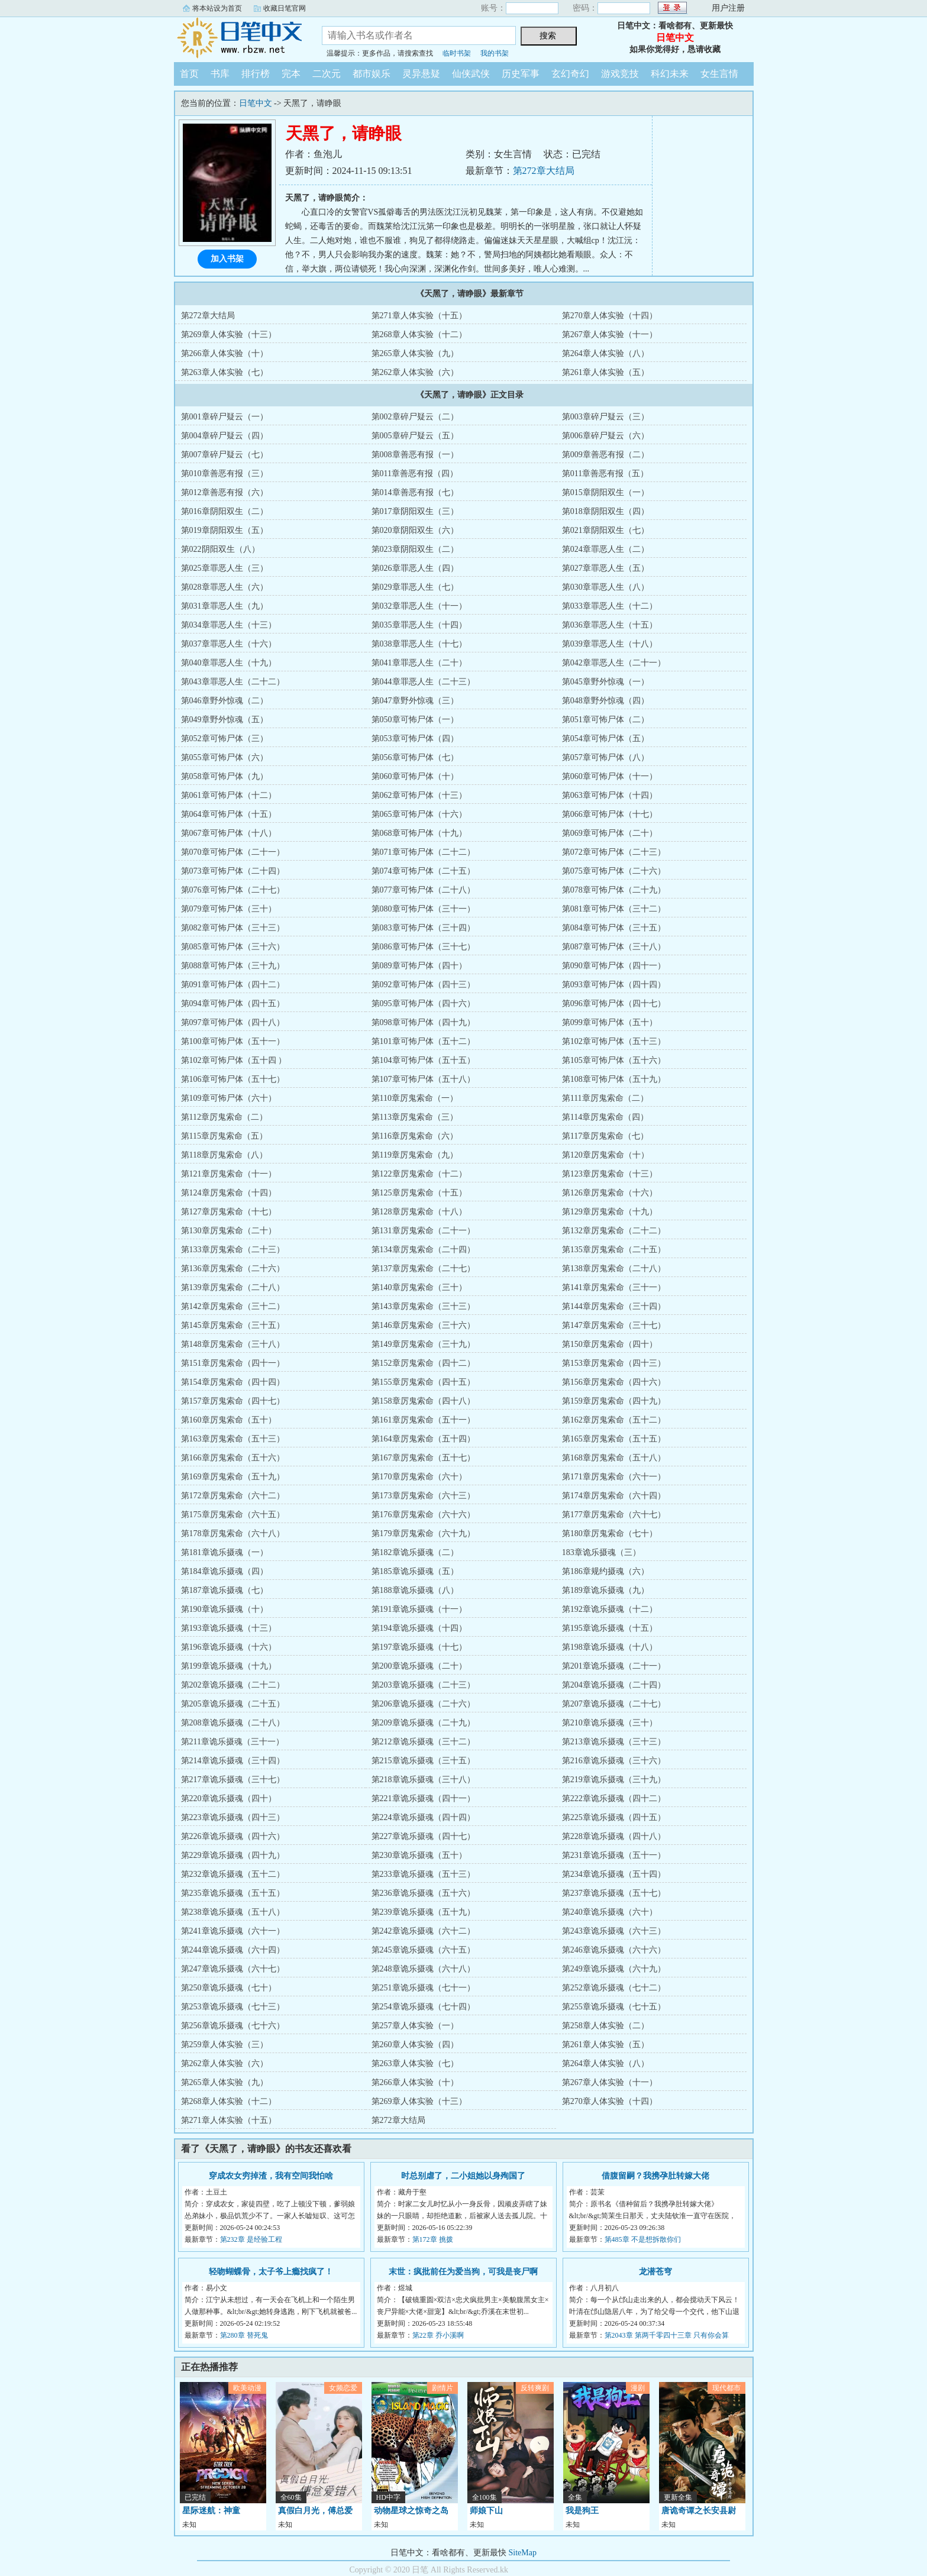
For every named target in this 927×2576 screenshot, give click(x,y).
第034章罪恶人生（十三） (228, 624)
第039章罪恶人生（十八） (609, 643)
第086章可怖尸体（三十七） (423, 946)
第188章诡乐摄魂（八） (415, 1590)
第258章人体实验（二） (605, 2025)
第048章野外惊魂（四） (605, 700)
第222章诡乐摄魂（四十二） (614, 1798)
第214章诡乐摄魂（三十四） (233, 1760)
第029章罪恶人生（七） (415, 587)
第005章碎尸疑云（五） (415, 435)
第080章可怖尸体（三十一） (423, 908)
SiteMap (523, 2552)
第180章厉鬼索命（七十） (609, 1533)
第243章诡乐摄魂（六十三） (614, 1931)
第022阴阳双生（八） (220, 549)
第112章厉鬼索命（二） (224, 1117)
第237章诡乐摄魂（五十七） (614, 1893)
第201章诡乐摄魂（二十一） (614, 1666)
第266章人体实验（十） (224, 353)
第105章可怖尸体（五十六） (614, 1060)
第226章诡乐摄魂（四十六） (233, 1836)
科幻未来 (670, 74)
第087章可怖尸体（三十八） (614, 946)
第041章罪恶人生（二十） (419, 662)
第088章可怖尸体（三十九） (233, 965)
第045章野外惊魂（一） (605, 681)
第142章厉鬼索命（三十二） (233, 1306)
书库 (220, 74)
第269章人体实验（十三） (228, 334)
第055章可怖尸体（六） (224, 757)
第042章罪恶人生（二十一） (614, 662)
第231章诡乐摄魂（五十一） (614, 1855)
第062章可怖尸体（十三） (419, 795)
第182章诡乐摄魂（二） (415, 1552)
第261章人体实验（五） (605, 372)
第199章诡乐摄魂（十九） (228, 1666)
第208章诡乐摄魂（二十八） (233, 1722)
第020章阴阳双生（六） (415, 530)
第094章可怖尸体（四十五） (233, 1003)
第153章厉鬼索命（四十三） (614, 1363)
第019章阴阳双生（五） (224, 530)
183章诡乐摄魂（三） (601, 1552)
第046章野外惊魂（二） (224, 700)
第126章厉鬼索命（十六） (609, 1192)
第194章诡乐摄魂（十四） (419, 1628)
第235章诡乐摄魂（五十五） (233, 1893)
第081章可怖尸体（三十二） (614, 908)
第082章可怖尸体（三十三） (233, 927)
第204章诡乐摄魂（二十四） (614, 1684)
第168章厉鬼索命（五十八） (614, 1457)
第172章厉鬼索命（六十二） (233, 1495)
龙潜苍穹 (655, 2271)
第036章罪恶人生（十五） (609, 624)
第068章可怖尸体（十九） (419, 833)
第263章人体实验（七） (224, 372)
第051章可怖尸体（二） (605, 719)
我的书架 (494, 53)
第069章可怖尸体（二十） (609, 833)
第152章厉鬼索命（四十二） (423, 1363)
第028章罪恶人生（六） (224, 587)
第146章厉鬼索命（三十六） (423, 1325)
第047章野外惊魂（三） (415, 700)
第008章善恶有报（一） (415, 454)
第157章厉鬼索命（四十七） (233, 1401)
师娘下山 (486, 2510)
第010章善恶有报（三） (224, 473)
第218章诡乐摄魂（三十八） (423, 1779)
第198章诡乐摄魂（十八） (609, 1647)
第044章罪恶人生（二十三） (423, 681)
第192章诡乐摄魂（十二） (609, 1609)
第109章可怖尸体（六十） (228, 1098)
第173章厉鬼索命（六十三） (423, 1495)
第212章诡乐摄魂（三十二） (423, 1741)
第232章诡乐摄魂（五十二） (233, 1874)
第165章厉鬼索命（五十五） (614, 1438)
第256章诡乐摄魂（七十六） (233, 2025)
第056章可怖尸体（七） (415, 757)
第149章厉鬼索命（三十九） (423, 1344)
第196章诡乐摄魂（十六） (228, 1647)
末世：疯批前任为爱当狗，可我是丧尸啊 (463, 2271)
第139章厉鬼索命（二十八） (233, 1287)
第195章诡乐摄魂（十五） (609, 1628)
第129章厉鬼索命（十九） (609, 1211)
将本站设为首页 (217, 8)
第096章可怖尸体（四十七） (614, 1003)
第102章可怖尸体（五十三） (614, 1041)
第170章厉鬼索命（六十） (419, 1476)
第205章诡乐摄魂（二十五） (233, 1703)
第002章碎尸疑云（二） (415, 416)
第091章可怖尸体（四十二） (233, 984)
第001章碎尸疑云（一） (224, 416)
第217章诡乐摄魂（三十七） (233, 1779)
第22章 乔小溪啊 (438, 2335)
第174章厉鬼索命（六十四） (614, 1495)
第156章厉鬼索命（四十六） (614, 1382)
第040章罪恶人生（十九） (228, 662)
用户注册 (728, 8)
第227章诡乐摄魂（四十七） (423, 1836)
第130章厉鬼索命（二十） (228, 1230)
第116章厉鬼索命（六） (415, 1136)
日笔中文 (239, 38)
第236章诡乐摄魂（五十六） (423, 1893)
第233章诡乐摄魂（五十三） (423, 1874)
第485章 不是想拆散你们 (643, 2239)
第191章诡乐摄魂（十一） (419, 1609)
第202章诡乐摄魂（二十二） (233, 1684)
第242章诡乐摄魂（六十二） (423, 1931)
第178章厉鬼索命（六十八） (233, 1533)
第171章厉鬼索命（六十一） (614, 1476)
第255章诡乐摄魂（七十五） (614, 2006)
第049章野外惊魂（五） (224, 719)
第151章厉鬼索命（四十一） (233, 1363)
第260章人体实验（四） (415, 2044)
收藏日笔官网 (284, 8)
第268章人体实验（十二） (419, 334)
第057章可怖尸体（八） (605, 757)
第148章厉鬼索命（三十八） (233, 1344)
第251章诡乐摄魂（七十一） (423, 1987)
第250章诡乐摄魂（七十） (228, 1987)
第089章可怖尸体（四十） (419, 965)
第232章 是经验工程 (251, 2239)
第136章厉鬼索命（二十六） (233, 1268)
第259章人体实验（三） (224, 2044)
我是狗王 (582, 2510)
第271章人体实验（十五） (419, 315)
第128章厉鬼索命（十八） (419, 1211)
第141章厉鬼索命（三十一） (614, 1287)
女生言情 (719, 74)
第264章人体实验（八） (605, 353)
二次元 (326, 74)
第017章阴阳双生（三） (415, 511)
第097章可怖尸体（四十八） (233, 1022)
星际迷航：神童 (211, 2510)
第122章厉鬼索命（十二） (419, 1173)
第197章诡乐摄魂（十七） (419, 1647)
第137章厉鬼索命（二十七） (423, 1268)
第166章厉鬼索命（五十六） (233, 1457)
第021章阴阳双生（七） (605, 530)
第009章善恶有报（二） (605, 454)
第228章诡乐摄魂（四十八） (614, 1836)
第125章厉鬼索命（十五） (419, 1192)
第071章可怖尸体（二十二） (423, 852)
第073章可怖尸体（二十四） (233, 871)
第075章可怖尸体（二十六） (614, 871)
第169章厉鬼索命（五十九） (233, 1476)
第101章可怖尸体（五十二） (423, 1041)
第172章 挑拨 (432, 2239)
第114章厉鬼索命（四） (605, 1117)
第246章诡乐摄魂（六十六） (614, 1949)
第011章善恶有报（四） (415, 473)
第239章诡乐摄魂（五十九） (423, 1912)
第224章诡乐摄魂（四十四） (423, 1817)
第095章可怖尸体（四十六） (423, 1003)
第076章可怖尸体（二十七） (233, 889)
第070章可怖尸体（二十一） (233, 852)
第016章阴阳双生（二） (224, 511)
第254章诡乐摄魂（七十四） (423, 2006)
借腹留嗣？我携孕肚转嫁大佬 (655, 2175)
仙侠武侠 (471, 74)
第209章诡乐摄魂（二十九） (423, 1722)
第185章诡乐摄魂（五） (415, 1571)
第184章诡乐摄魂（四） (224, 1571)
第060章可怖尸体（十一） (609, 776)
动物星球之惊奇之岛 (411, 2510)
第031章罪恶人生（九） (224, 606)
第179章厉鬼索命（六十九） (423, 1533)
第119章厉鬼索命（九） (415, 1154)
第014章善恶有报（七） (415, 492)
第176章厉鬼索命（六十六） (423, 1514)
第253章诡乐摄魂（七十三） (233, 2006)
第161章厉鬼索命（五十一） (423, 1419)
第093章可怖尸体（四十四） (614, 984)
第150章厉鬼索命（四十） (609, 1344)
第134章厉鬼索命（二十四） (423, 1249)
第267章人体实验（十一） (609, 334)
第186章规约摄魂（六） (605, 1571)
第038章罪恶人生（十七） (419, 643)
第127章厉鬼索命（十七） (228, 1211)
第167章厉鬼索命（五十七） (423, 1457)
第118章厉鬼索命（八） (224, 1154)
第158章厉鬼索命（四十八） (423, 1401)
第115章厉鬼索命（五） (224, 1136)
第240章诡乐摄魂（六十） (609, 1912)
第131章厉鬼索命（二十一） (423, 1230)
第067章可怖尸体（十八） (228, 833)
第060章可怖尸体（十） (415, 776)
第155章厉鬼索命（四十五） (423, 1382)
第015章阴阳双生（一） (605, 492)
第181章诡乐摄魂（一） (224, 1552)
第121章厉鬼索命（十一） (228, 1173)
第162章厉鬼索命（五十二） (614, 1419)
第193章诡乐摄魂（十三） (228, 1628)
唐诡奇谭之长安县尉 (698, 2510)
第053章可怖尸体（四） (415, 738)
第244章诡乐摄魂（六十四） (233, 1949)
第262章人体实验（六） (415, 372)
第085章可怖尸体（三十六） (233, 946)
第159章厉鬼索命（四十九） (614, 1401)
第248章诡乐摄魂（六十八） (423, 1968)
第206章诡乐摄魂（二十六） (423, 1703)
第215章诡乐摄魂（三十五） (423, 1760)
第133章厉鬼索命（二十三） (233, 1249)
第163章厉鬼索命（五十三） (233, 1438)
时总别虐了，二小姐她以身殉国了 (463, 2175)
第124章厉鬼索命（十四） (228, 1192)
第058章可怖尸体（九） (224, 776)
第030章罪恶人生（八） (605, 587)
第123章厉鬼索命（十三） (609, 1173)
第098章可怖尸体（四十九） (423, 1022)
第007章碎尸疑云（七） (224, 454)
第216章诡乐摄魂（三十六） (614, 1760)
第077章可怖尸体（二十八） (423, 889)
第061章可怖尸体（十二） (228, 795)
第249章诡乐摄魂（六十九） (614, 1968)
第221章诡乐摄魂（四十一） (423, 1798)
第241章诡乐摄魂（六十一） (233, 1931)
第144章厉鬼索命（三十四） (614, 1306)
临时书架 (456, 53)
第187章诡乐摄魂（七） (224, 1590)
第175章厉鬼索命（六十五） (233, 1514)
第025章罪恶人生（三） (224, 568)
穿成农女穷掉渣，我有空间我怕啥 (271, 2175)
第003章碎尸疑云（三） (605, 416)
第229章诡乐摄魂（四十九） (233, 1855)
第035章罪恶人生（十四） (419, 624)
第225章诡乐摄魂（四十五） (614, 1817)
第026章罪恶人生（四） (415, 568)
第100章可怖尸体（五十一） (233, 1041)
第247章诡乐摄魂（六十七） (233, 1968)
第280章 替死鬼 (244, 2335)
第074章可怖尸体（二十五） (423, 871)
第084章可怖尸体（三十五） (614, 927)
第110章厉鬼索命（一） (415, 1098)
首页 (189, 74)
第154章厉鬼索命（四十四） (233, 1382)
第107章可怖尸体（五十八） (423, 1079)
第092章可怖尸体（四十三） (423, 984)
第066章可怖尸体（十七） (609, 814)
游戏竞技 (620, 74)
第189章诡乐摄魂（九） (605, 1590)
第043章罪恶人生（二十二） (233, 681)
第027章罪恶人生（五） (605, 568)
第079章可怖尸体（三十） (228, 908)
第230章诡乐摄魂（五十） (419, 1855)
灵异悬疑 (421, 74)
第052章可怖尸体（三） (224, 738)
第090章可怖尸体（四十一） (614, 965)
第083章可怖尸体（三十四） (423, 927)
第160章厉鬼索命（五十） (228, 1419)
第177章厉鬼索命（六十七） (614, 1514)
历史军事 (521, 74)
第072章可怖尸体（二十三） (614, 852)
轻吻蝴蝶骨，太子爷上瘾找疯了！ (271, 2271)
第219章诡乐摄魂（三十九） (614, 1779)
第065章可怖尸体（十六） (419, 814)
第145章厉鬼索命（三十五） (233, 1325)
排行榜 (255, 74)
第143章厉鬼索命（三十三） (423, 1306)
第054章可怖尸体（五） (605, 738)
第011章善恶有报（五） (605, 473)
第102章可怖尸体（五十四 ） (234, 1060)
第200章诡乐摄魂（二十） (419, 1666)
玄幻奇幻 (570, 74)
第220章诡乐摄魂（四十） (228, 1798)
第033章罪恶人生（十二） (609, 606)
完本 (291, 74)
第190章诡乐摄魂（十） (224, 1609)
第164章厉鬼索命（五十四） (423, 1438)
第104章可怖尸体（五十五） (423, 1060)
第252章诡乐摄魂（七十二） (614, 1987)
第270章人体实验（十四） (609, 315)
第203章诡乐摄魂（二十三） (423, 1684)
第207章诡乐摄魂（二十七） (614, 1703)
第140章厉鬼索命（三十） (419, 1287)
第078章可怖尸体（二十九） (614, 889)
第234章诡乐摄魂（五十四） (614, 1874)
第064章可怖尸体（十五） (228, 814)
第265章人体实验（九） (415, 353)
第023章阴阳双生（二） (415, 549)
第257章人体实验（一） (415, 2025)
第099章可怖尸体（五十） (609, 1022)
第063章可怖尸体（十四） (609, 795)
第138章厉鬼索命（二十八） (614, 1268)
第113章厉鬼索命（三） (415, 1117)
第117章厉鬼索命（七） (605, 1136)
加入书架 (227, 258)
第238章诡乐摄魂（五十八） (233, 1912)
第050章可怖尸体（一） (415, 719)
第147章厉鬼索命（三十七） (614, 1325)
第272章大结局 (543, 171)
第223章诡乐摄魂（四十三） (233, 1817)
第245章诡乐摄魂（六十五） (423, 1949)
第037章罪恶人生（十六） (228, 643)
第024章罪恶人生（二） (605, 549)
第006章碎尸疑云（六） (605, 435)
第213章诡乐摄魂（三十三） (614, 1741)
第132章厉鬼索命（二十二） (614, 1230)
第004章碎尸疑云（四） (224, 435)
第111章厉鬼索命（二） (605, 1098)
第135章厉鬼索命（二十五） (614, 1249)
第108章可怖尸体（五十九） (614, 1079)
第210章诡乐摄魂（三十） (609, 1722)
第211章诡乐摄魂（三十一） (232, 1741)
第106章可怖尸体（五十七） (233, 1079)
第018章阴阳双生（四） (605, 511)
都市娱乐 (371, 74)
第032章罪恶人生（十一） (419, 606)
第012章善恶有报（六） (224, 492)
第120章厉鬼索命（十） (605, 1154)
